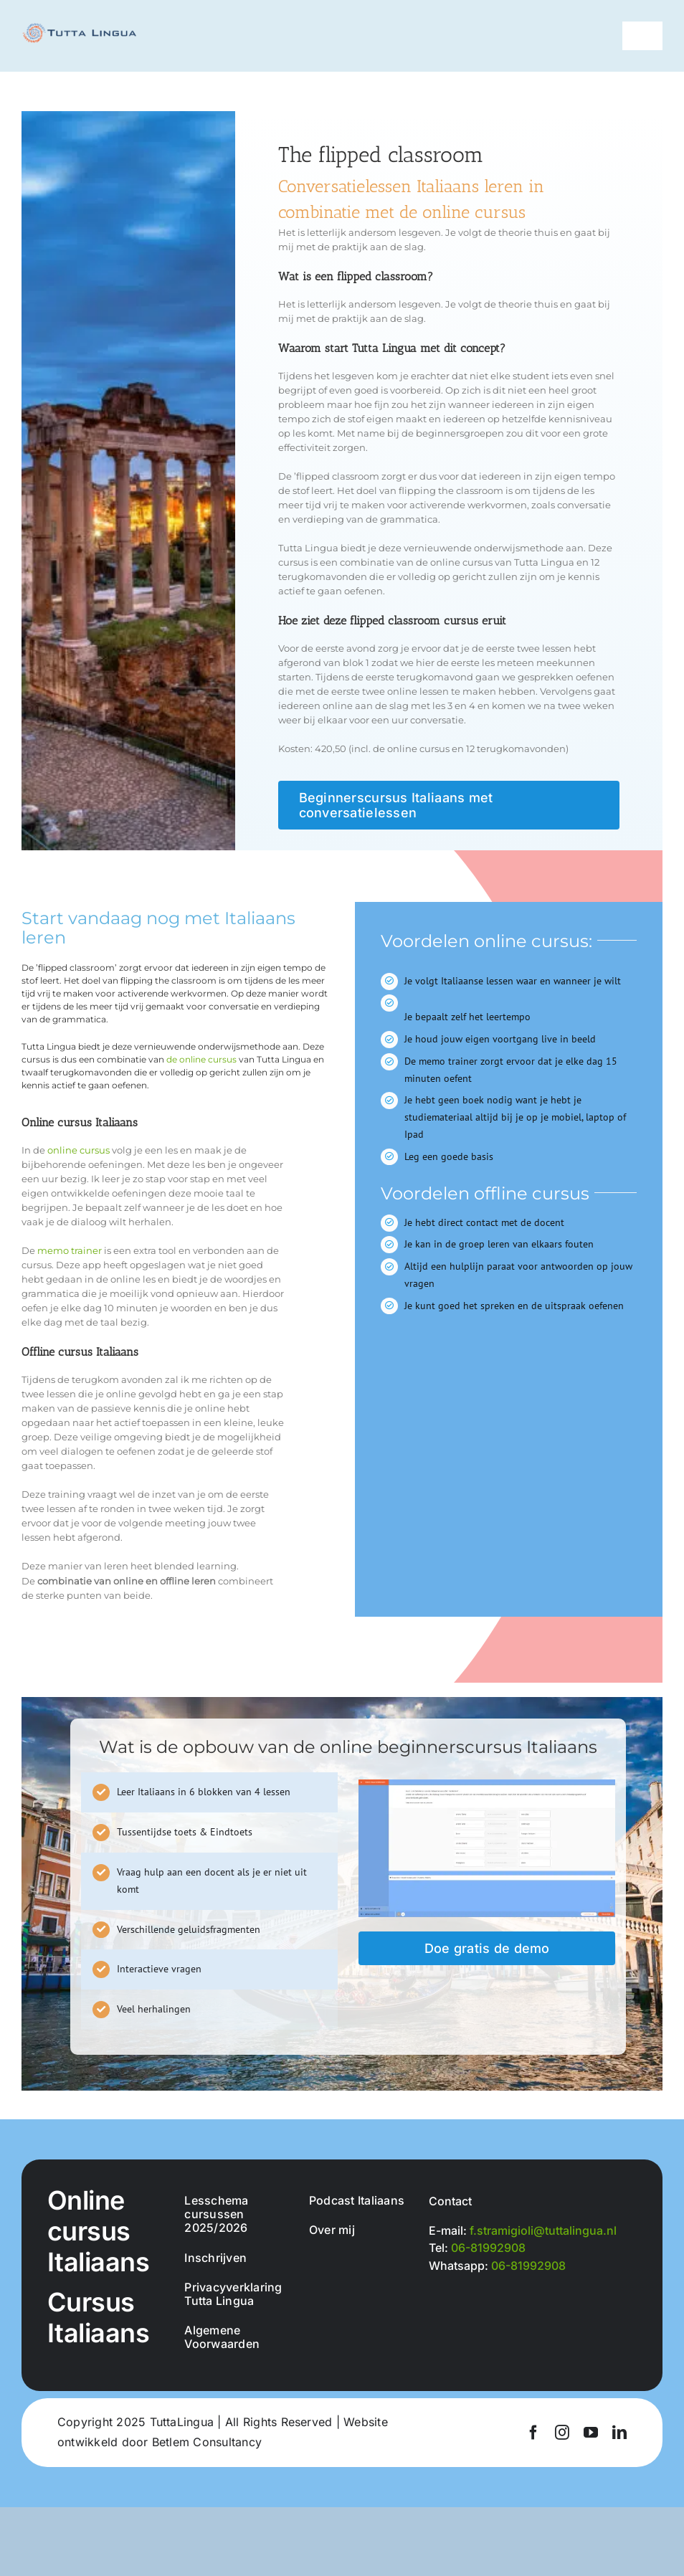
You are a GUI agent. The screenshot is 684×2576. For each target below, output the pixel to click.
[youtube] (591, 2432)
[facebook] (533, 2432)
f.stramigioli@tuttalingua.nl (543, 2230)
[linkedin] (619, 2432)
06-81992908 (488, 2247)
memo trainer (69, 1250)
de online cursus (201, 1059)
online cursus (78, 1150)
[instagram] (562, 2432)
